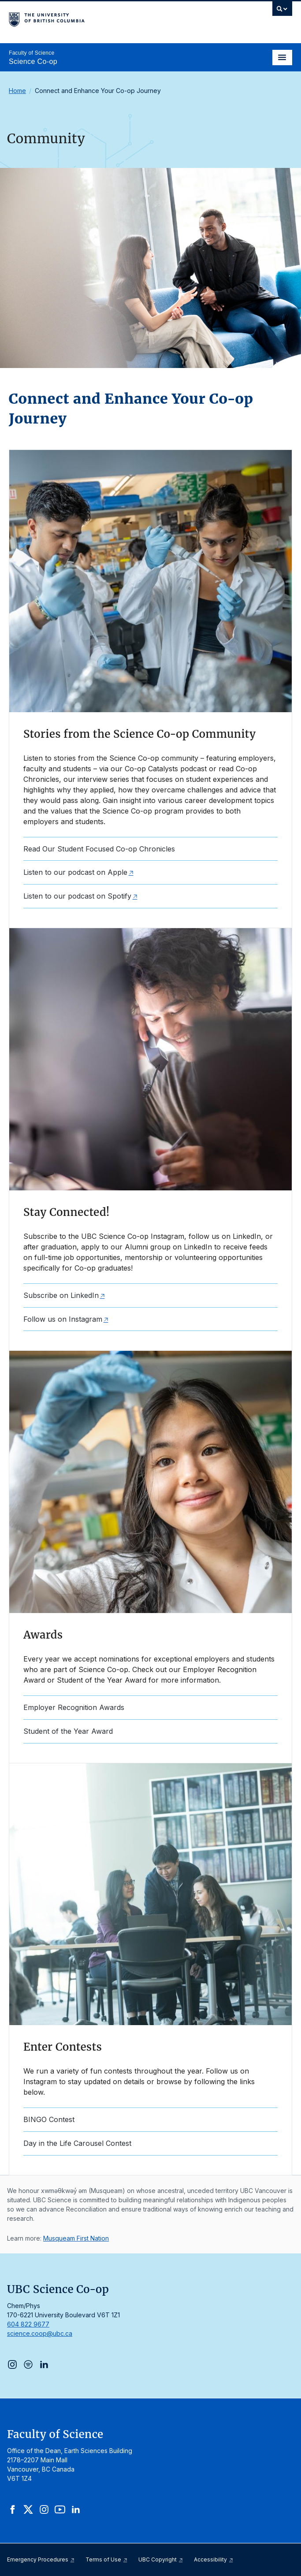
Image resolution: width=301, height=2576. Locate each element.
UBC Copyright (160, 2559)
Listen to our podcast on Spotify (77, 896)
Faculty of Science (31, 53)
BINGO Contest (48, 2119)
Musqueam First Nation (76, 2238)
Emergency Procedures (41, 2559)
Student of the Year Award (68, 1731)
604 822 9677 (28, 2324)
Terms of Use (106, 2559)
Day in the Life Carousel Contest (77, 2143)
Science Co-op (33, 61)
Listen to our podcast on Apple (75, 872)
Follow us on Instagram (62, 1319)
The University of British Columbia (108, 18)
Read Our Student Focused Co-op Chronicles (99, 848)
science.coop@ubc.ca (39, 2333)
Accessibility (214, 2559)
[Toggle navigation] (282, 57)
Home (17, 90)
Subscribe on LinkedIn (61, 1295)
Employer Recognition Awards (73, 1707)
